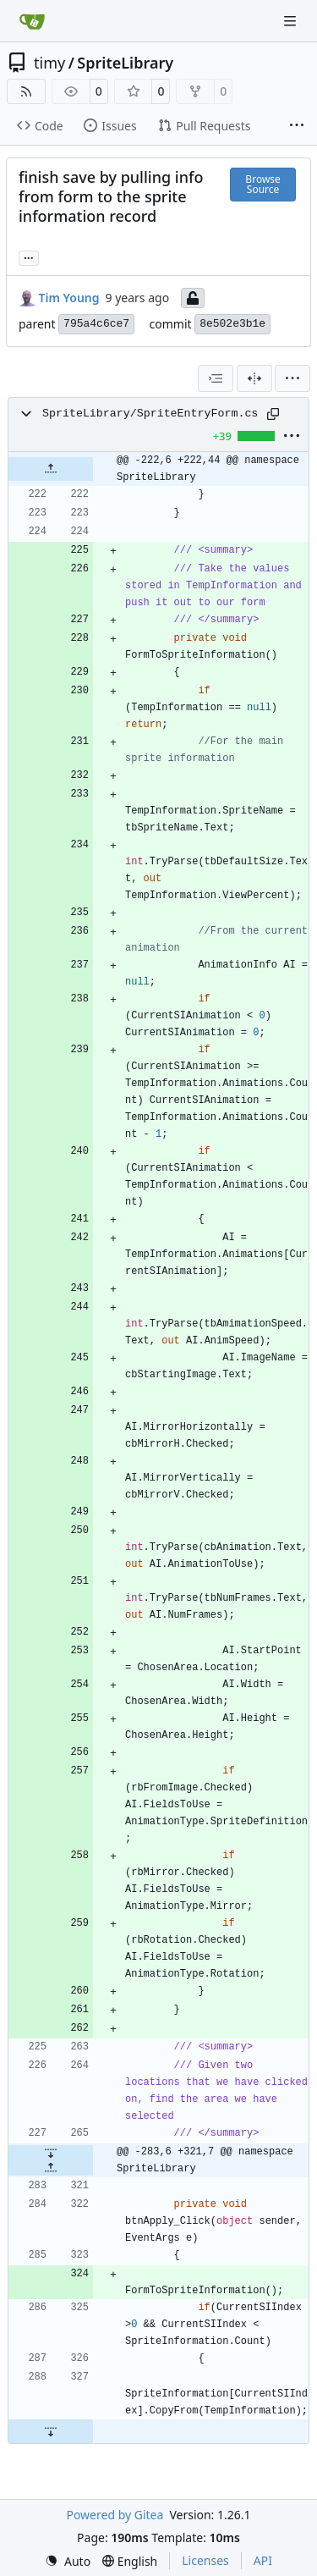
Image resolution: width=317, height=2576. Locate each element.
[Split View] (254, 378)
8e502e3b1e (232, 323)
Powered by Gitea (114, 2515)
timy (49, 62)
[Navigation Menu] (292, 21)
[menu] (292, 378)
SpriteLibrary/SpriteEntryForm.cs (150, 413)
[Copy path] (273, 414)
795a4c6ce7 (96, 323)
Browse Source (262, 184)
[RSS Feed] (26, 91)
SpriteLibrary (125, 62)
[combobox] (215, 378)
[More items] (296, 126)
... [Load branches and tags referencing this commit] (29, 256)
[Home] (32, 21)
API (263, 2560)
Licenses (205, 2560)
